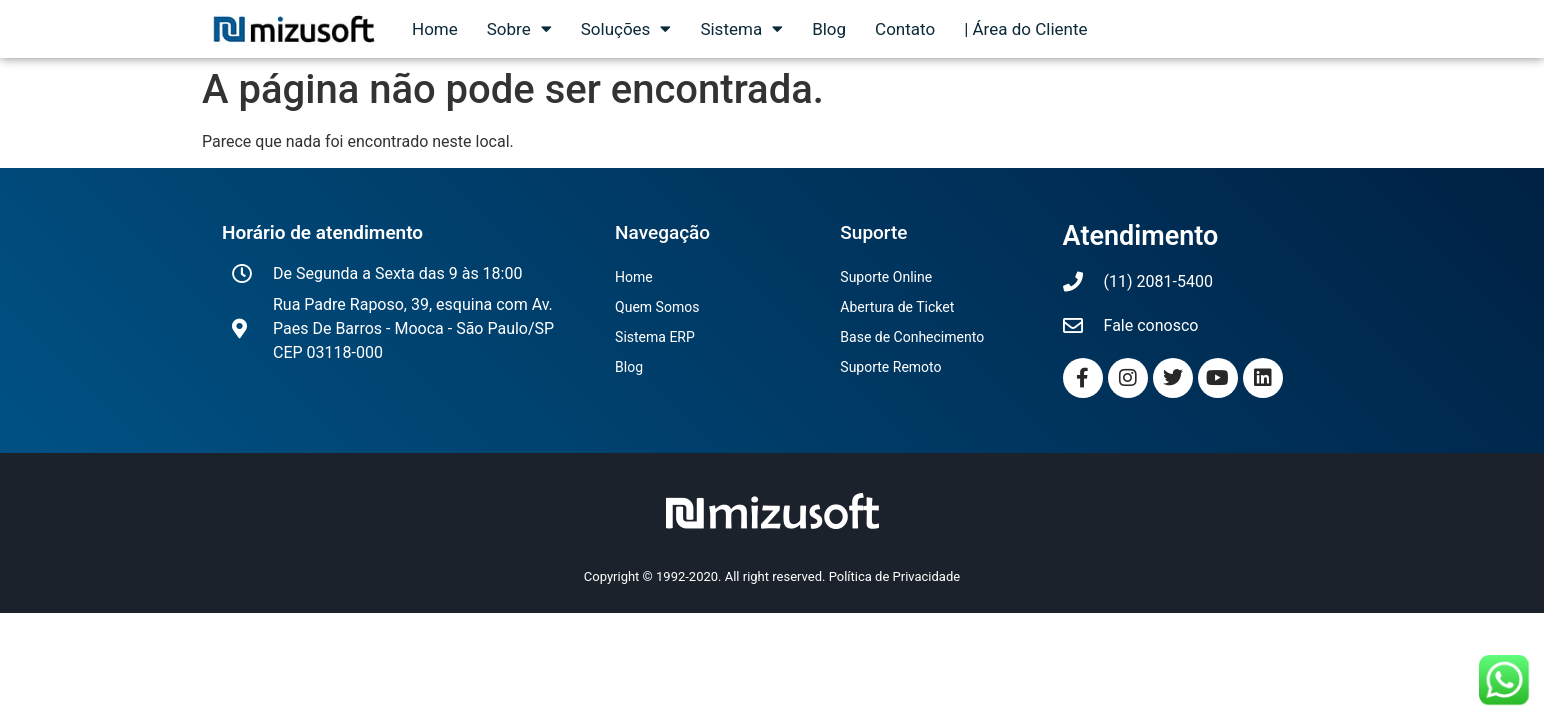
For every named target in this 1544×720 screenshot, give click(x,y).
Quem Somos (657, 307)
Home (435, 29)
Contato (905, 29)
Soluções (626, 29)
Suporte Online (886, 277)
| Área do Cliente (1025, 29)
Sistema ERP (655, 337)
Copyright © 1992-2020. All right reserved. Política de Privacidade (772, 576)
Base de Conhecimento (912, 337)
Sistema (741, 29)
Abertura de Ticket (897, 307)
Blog (829, 29)
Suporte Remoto (890, 367)
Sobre (519, 29)
